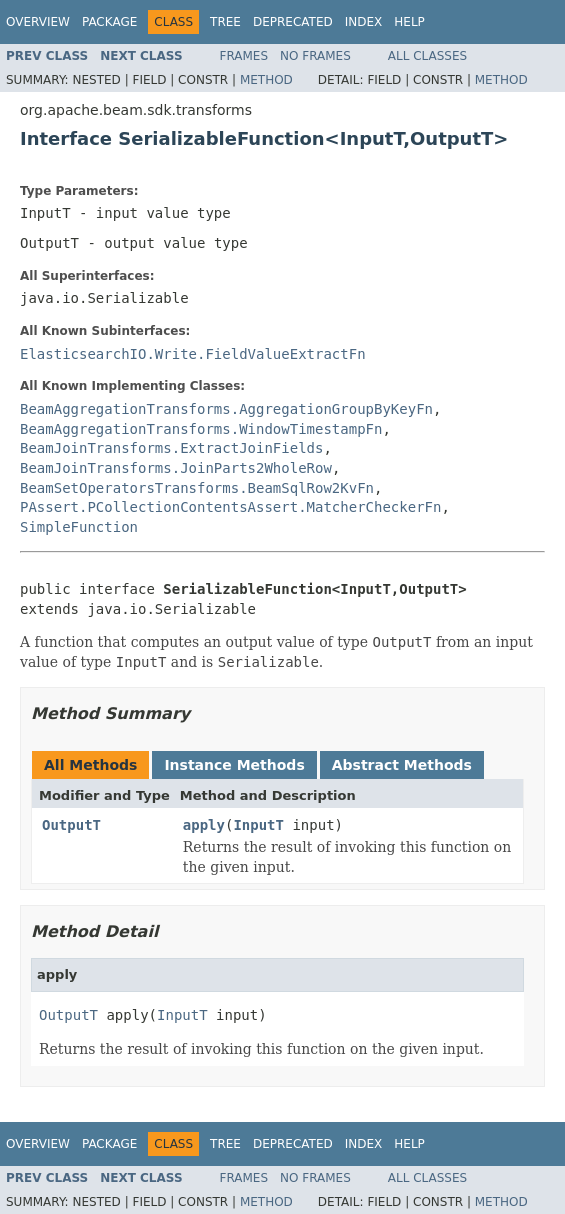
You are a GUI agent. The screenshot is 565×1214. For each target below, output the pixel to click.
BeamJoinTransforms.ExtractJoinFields (171, 448)
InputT (258, 825)
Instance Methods (234, 765)
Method (266, 80)
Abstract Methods (402, 765)
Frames (244, 56)
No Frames (315, 56)
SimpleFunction (79, 527)
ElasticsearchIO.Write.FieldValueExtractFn (193, 354)
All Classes (427, 56)
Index (364, 22)
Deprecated (293, 22)
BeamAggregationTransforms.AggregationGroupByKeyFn (226, 409)
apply (204, 825)
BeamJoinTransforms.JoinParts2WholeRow (176, 468)
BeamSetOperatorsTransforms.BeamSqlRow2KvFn (197, 488)
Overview (38, 22)
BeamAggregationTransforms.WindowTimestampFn (201, 429)
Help (409, 22)
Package (109, 22)
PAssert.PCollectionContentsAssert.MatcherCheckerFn (230, 507)
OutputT (71, 825)
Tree (225, 22)
